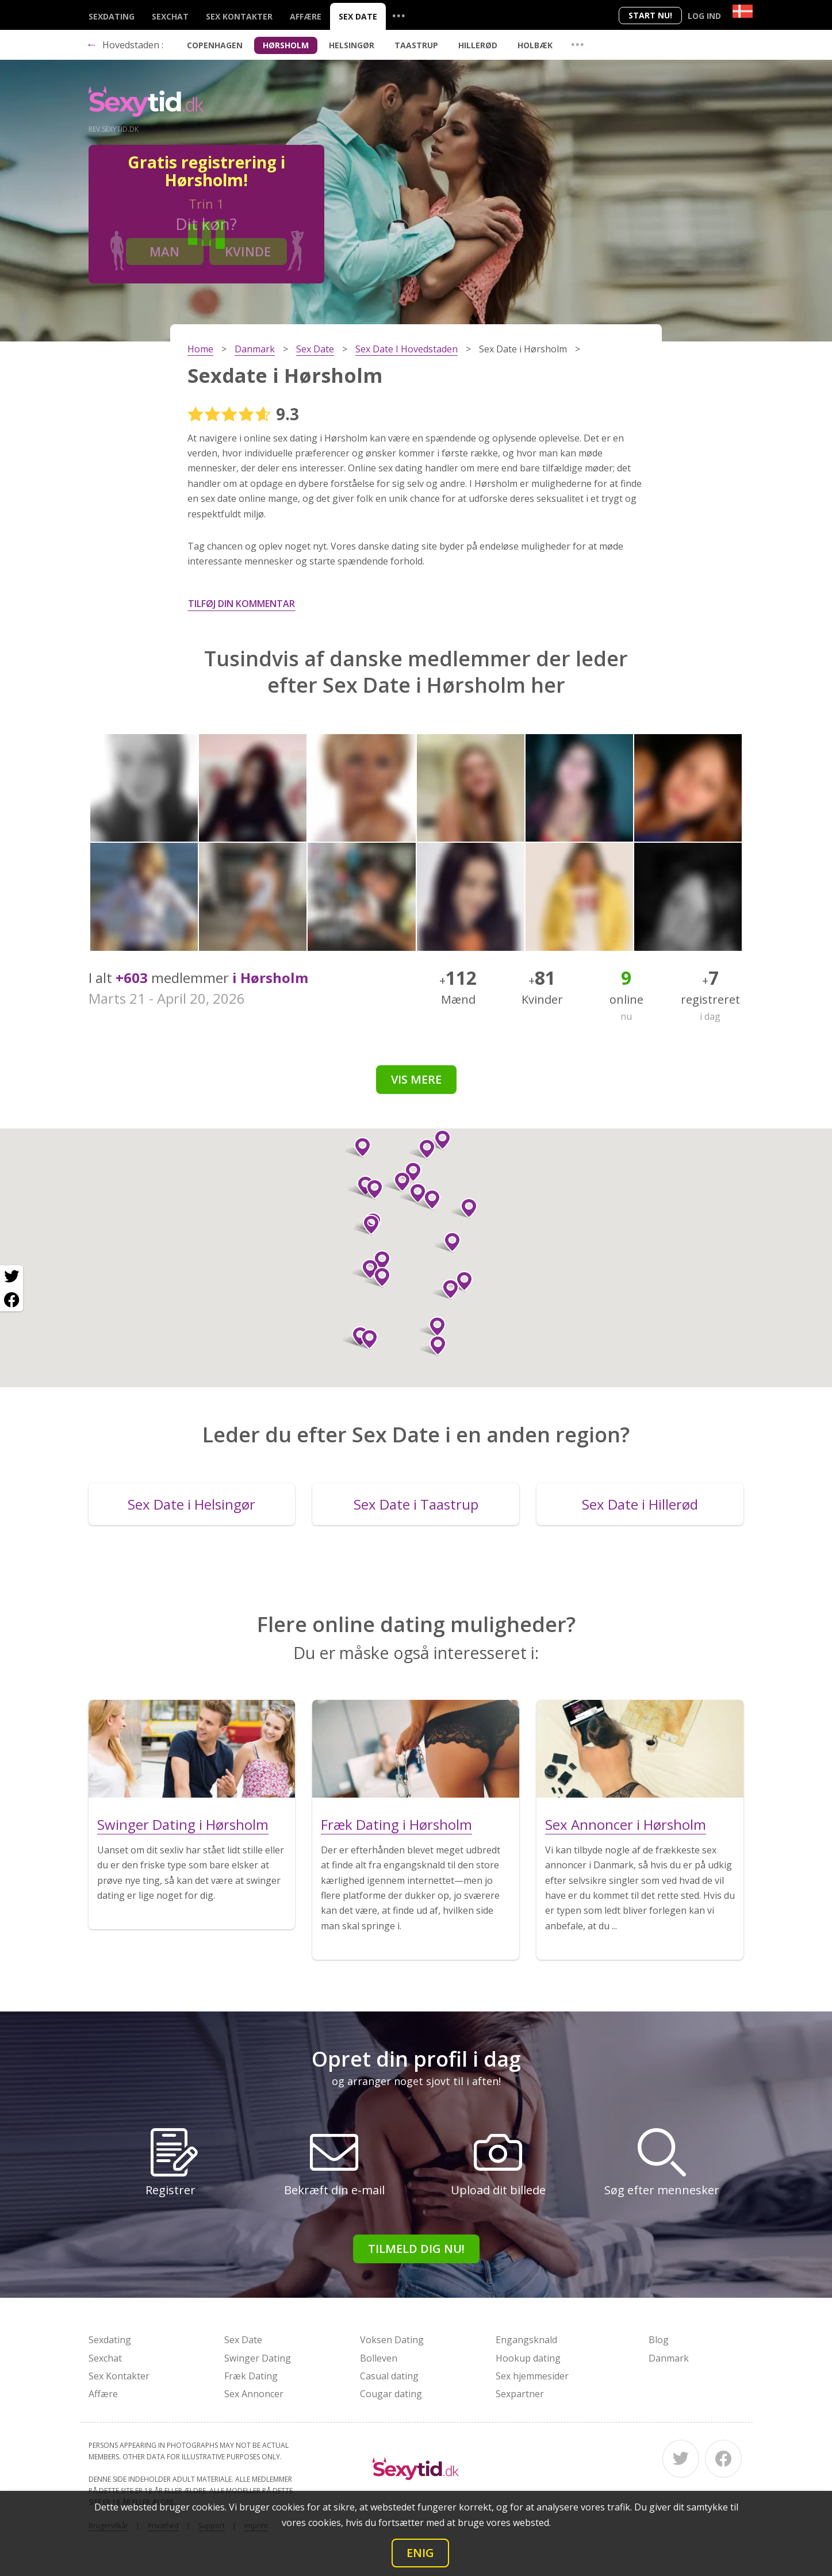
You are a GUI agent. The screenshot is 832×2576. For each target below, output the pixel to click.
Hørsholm (286, 45)
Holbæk (535, 45)
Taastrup (416, 45)
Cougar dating (391, 2393)
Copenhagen (215, 45)
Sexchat (170, 16)
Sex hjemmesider (532, 2376)
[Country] (743, 11)
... (398, 15)
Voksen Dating (392, 2339)
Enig (420, 2552)
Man (164, 251)
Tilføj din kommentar (241, 603)
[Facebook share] (11, 1299)
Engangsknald (526, 2339)
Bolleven (378, 2358)
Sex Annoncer (253, 2393)
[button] (413, 1193)
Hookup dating (528, 2358)
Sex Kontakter (239, 16)
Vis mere (416, 1079)
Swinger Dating (257, 2358)
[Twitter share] (11, 1276)
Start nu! (650, 15)
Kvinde (248, 251)
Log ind (704, 15)
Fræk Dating (251, 2376)
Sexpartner (520, 2393)
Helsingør (351, 45)
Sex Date (358, 16)
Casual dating (389, 2376)
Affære (305, 16)
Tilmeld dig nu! (416, 2248)
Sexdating (112, 16)
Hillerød (477, 45)
